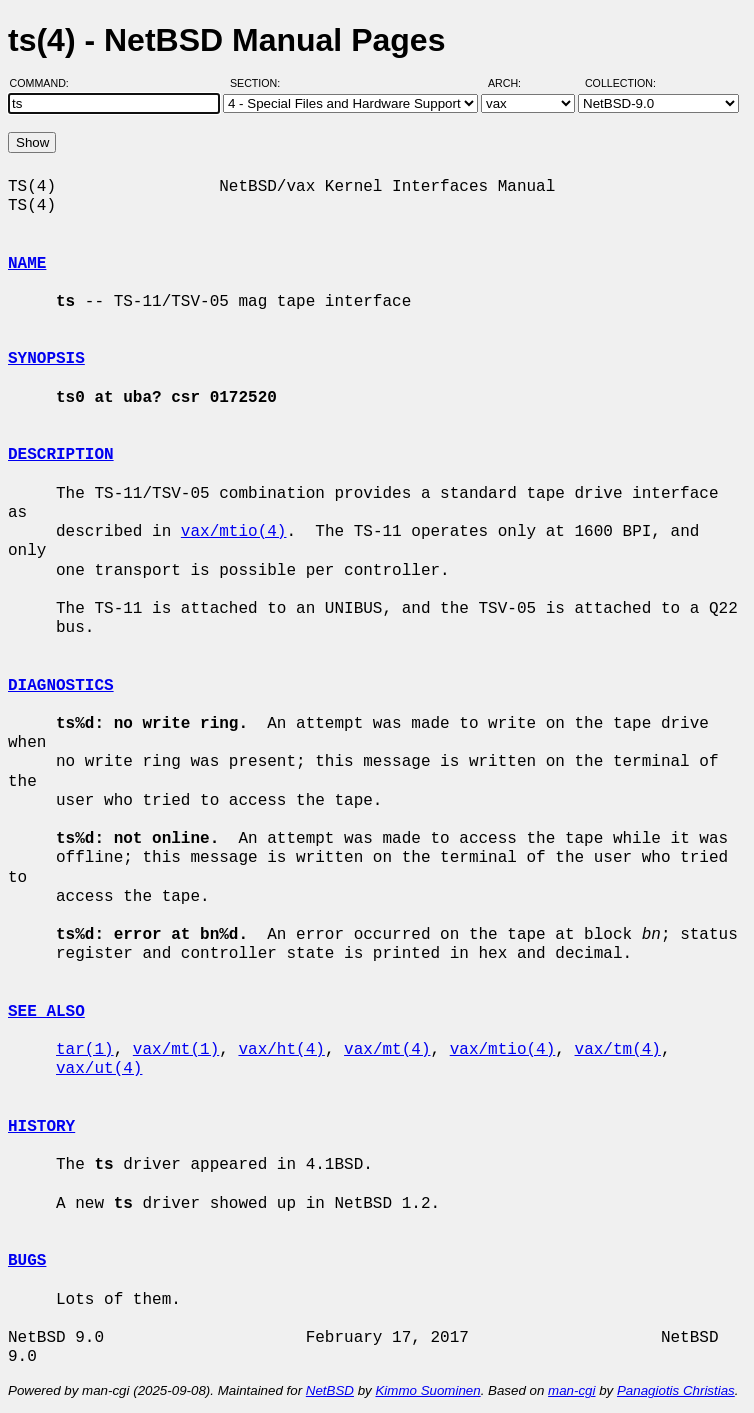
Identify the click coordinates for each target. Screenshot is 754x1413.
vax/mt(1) (176, 1050)
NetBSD (330, 1390)
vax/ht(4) (281, 1050)
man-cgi (571, 1390)
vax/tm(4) (617, 1050)
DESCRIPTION (61, 455)
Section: (259, 83)
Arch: (513, 83)
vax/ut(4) (99, 1069)
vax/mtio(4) (234, 532)
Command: (45, 83)
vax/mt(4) (387, 1050)
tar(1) (85, 1050)
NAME (27, 264)
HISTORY (41, 1127)
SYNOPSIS (46, 359)
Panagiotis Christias (676, 1390)
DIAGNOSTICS (61, 686)
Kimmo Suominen (427, 1390)
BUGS (27, 1261)
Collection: (620, 83)
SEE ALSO (46, 1012)
